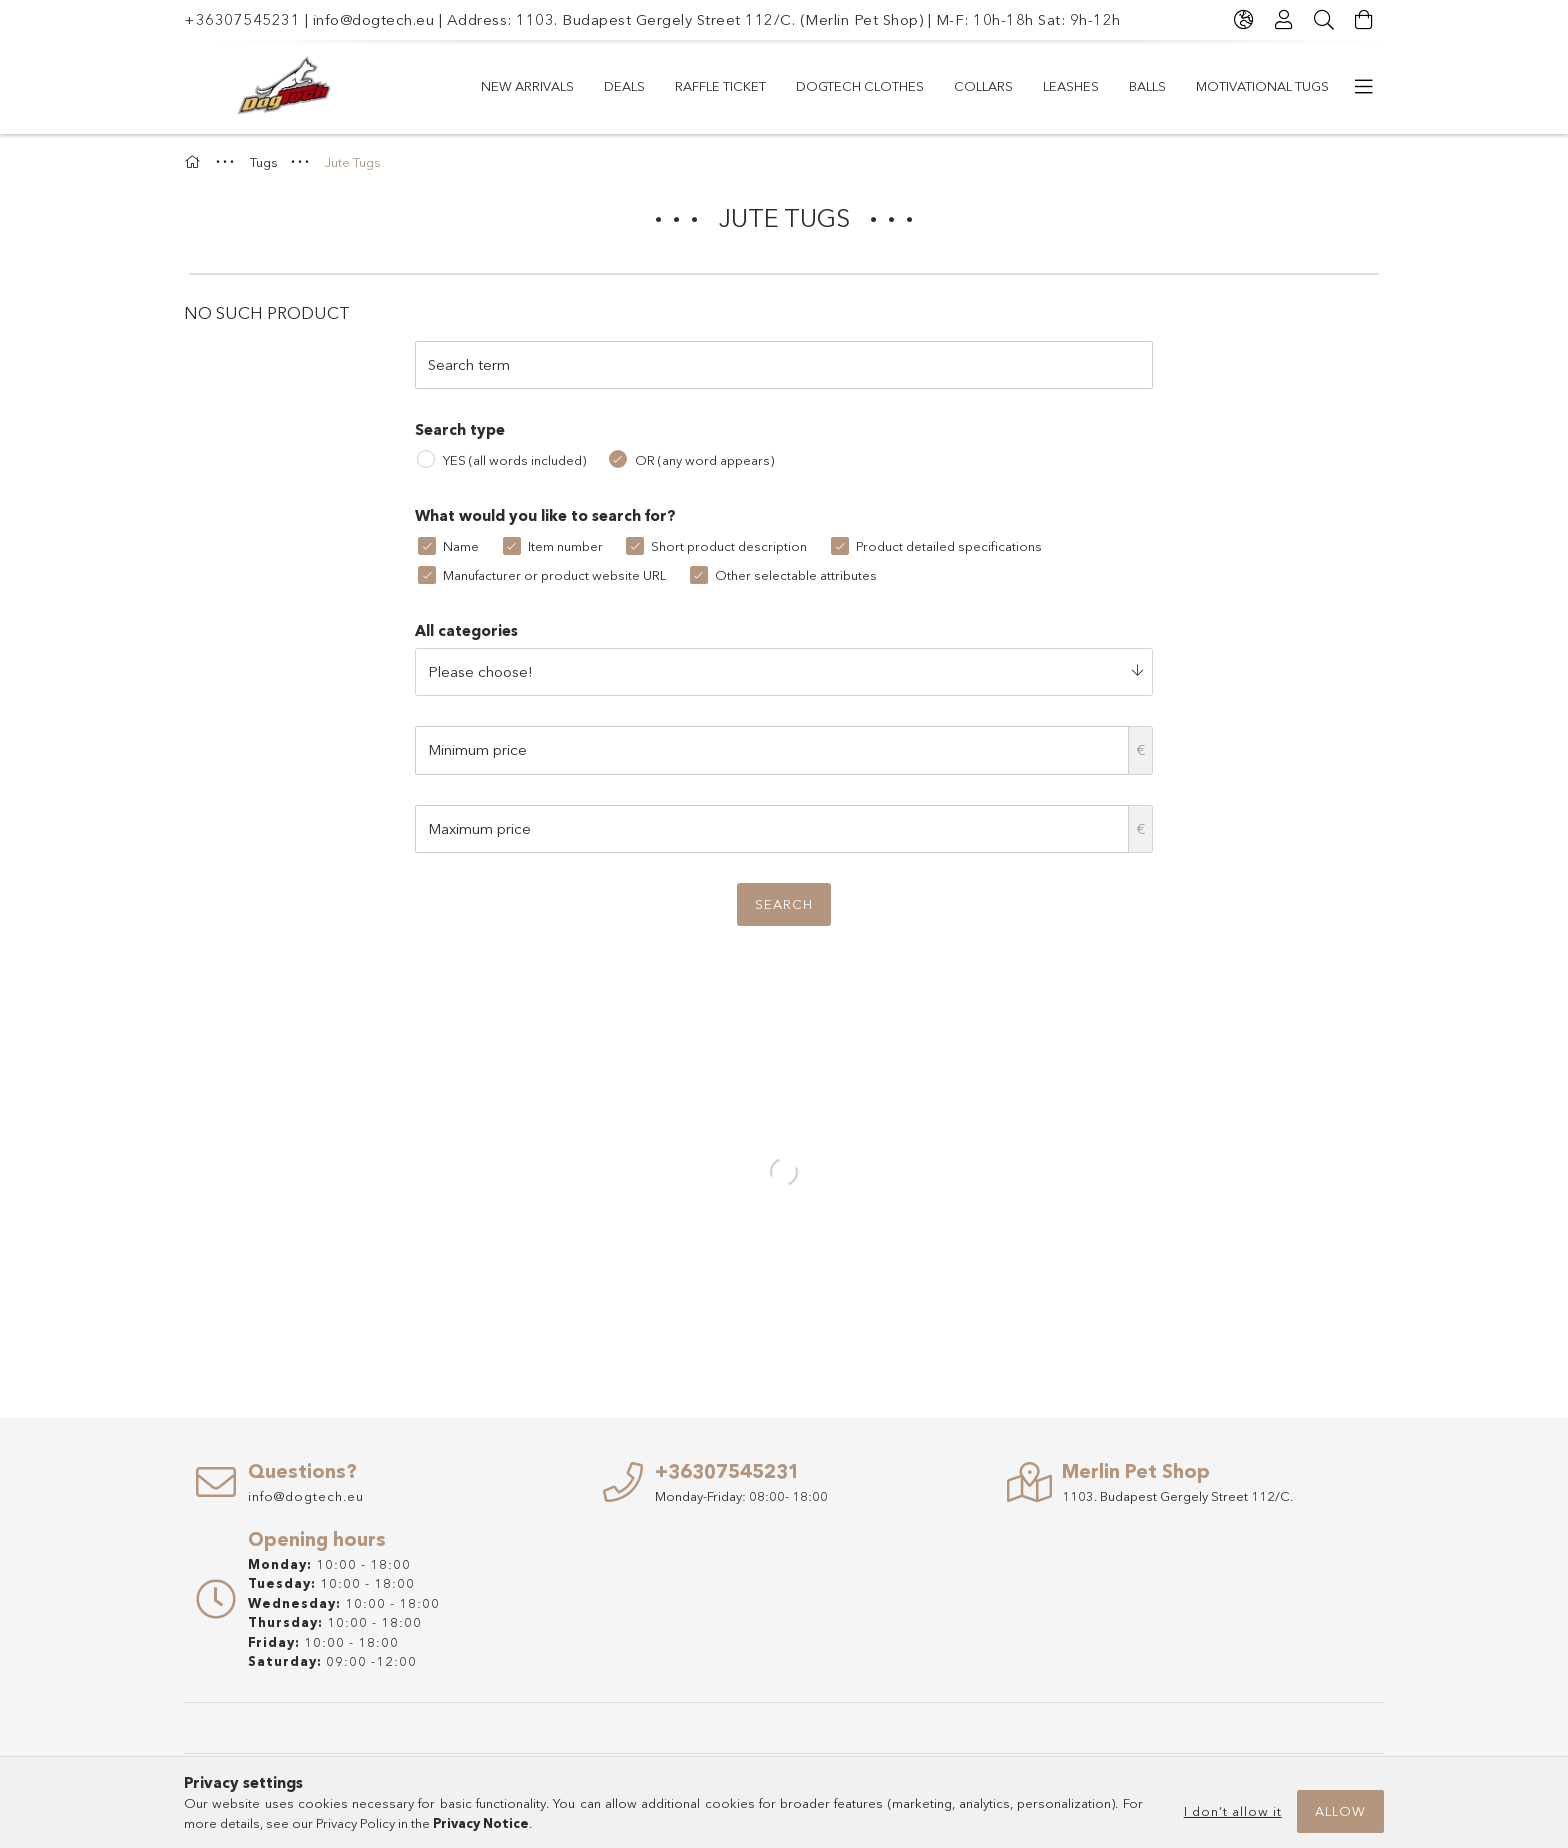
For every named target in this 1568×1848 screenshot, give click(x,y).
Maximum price (479, 828)
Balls (1147, 86)
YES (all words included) (514, 460)
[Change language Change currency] (1244, 20)
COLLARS (983, 86)
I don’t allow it (1233, 1811)
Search (784, 904)
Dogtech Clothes (860, 86)
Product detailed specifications (949, 546)
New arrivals (527, 86)
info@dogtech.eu (374, 19)
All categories (466, 630)
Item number (565, 546)
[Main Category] (195, 162)
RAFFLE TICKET (720, 86)
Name (461, 546)
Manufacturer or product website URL (554, 575)
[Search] (1324, 20)
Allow (1340, 1811)
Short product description (729, 546)
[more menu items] (1364, 87)
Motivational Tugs (1262, 86)
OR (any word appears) (704, 460)
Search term (469, 364)
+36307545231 (242, 19)
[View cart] (1364, 20)
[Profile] (1284, 20)
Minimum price (477, 749)
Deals (624, 86)
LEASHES (1071, 86)
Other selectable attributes (796, 575)
